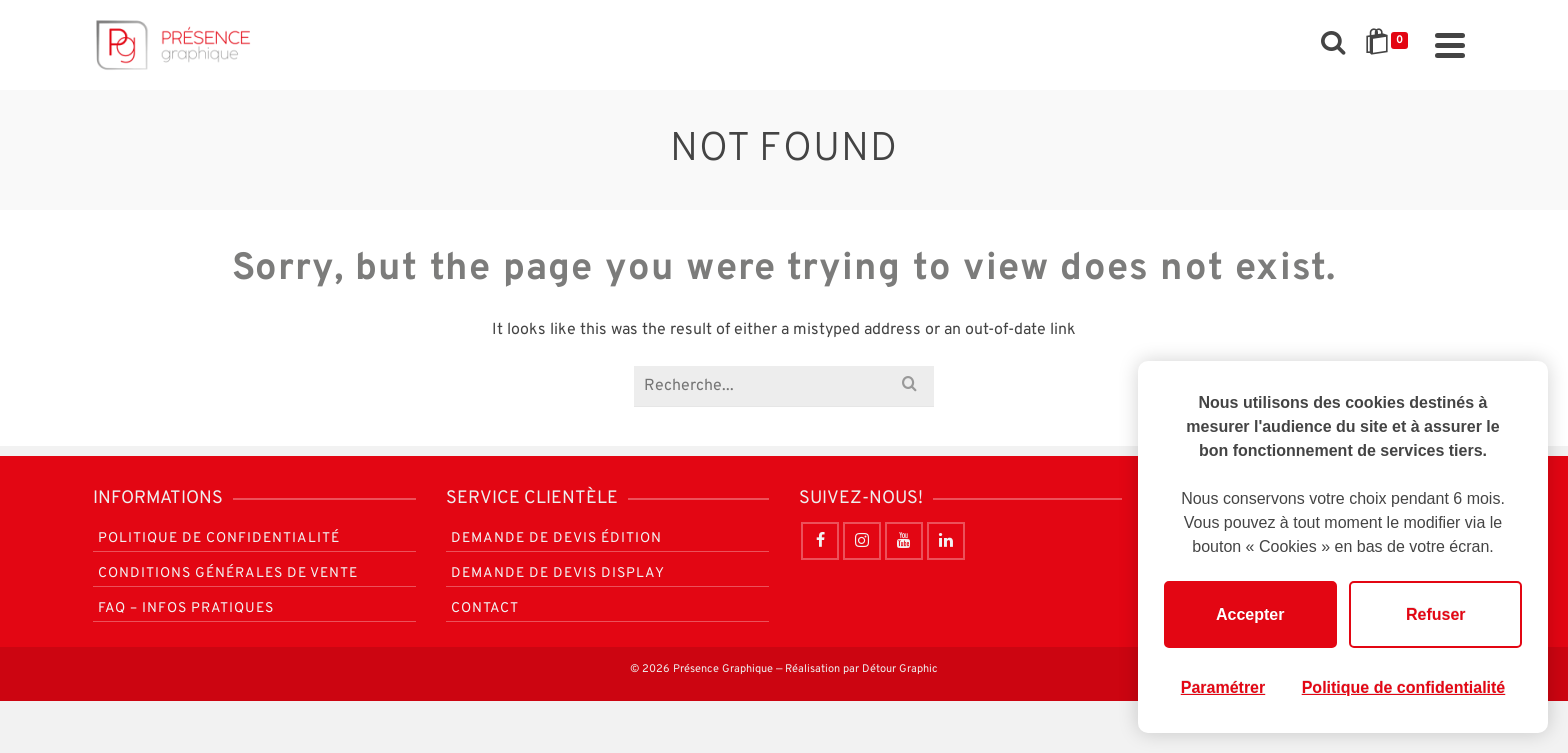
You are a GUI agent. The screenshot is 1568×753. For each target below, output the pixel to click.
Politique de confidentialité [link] (1404, 687)
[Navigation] (1450, 45)
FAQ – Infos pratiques (186, 608)
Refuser (1436, 614)
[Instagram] (862, 541)
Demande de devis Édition (556, 538)
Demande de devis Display (558, 573)
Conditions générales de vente (228, 573)
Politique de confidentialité (219, 538)
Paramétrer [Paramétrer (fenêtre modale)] (1223, 687)
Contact (485, 608)
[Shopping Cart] (1390, 45)
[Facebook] (820, 541)
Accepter (1250, 614)
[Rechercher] (1333, 45)
